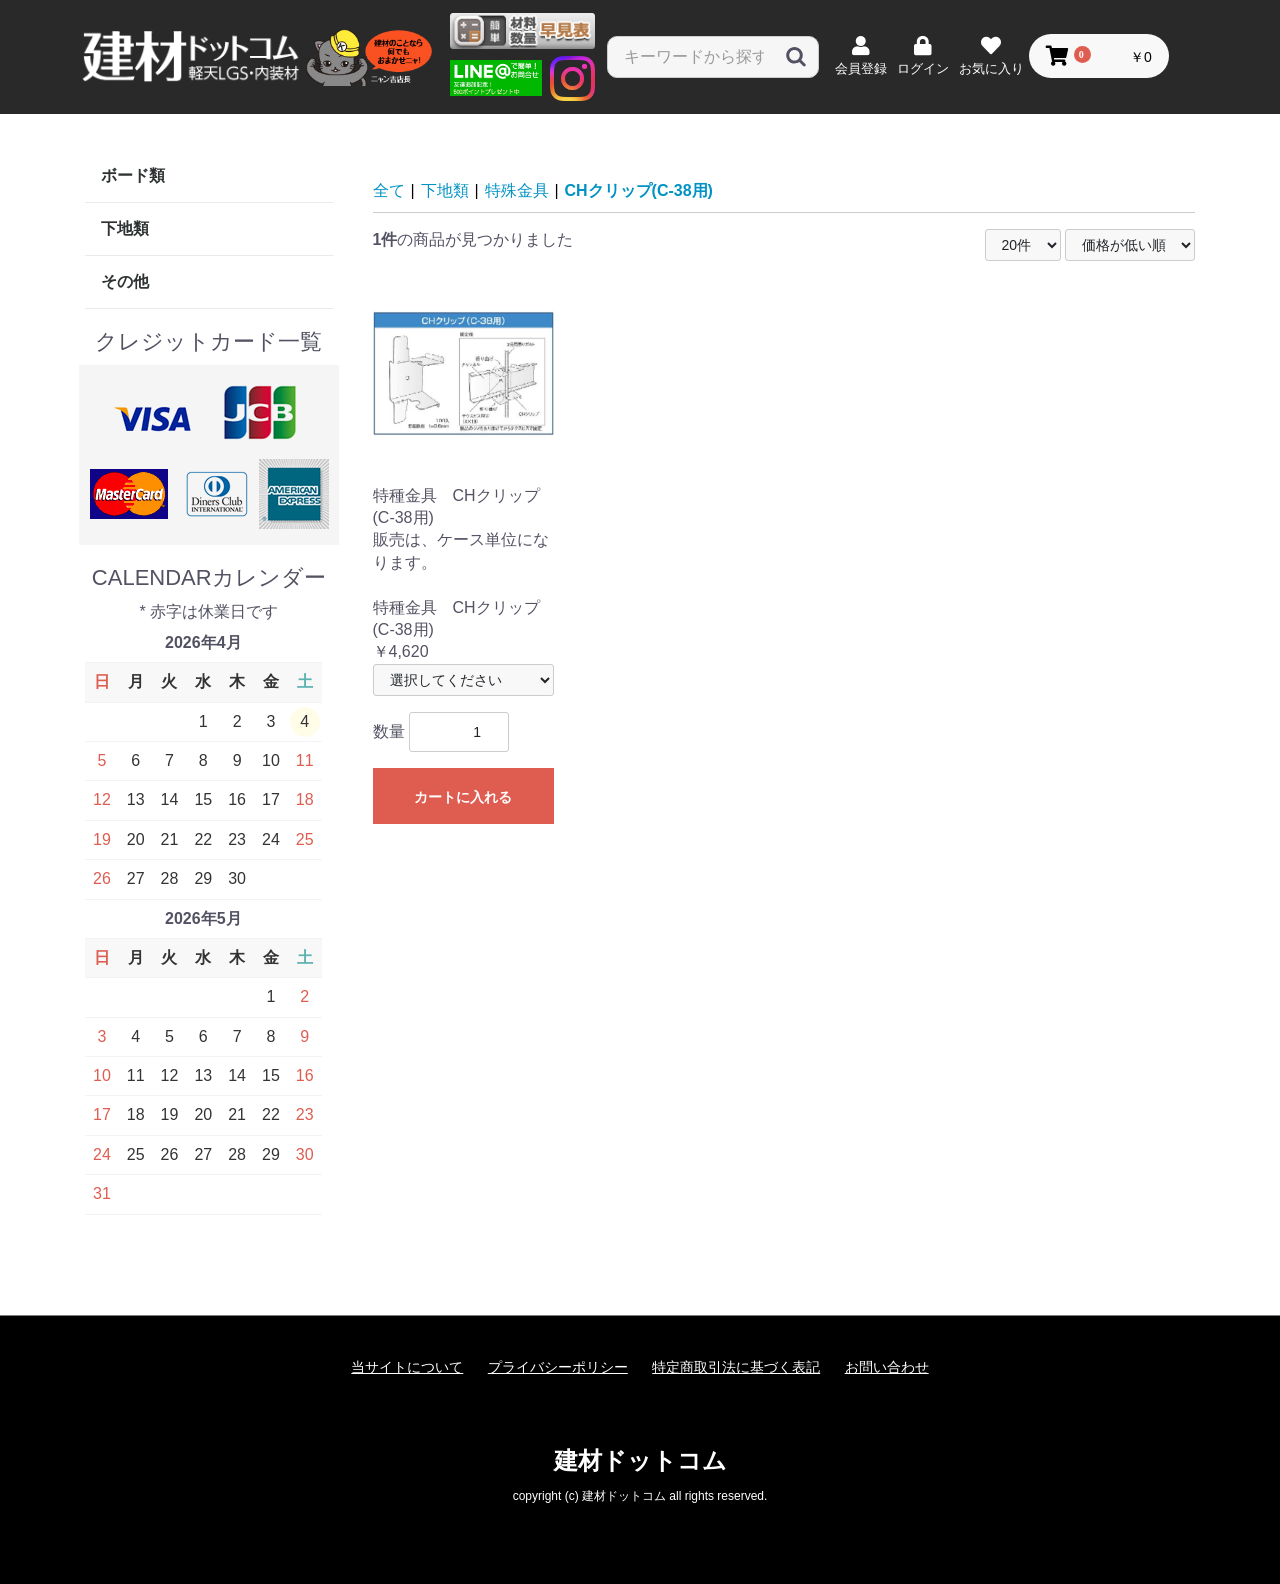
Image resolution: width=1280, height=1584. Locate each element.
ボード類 (133, 175)
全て (389, 190)
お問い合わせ (887, 1367)
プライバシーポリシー (558, 1367)
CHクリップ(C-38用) (639, 190)
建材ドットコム (640, 1460)
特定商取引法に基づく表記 (736, 1367)
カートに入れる (463, 797)
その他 (125, 281)
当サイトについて (407, 1367)
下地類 (125, 228)
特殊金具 (517, 190)
